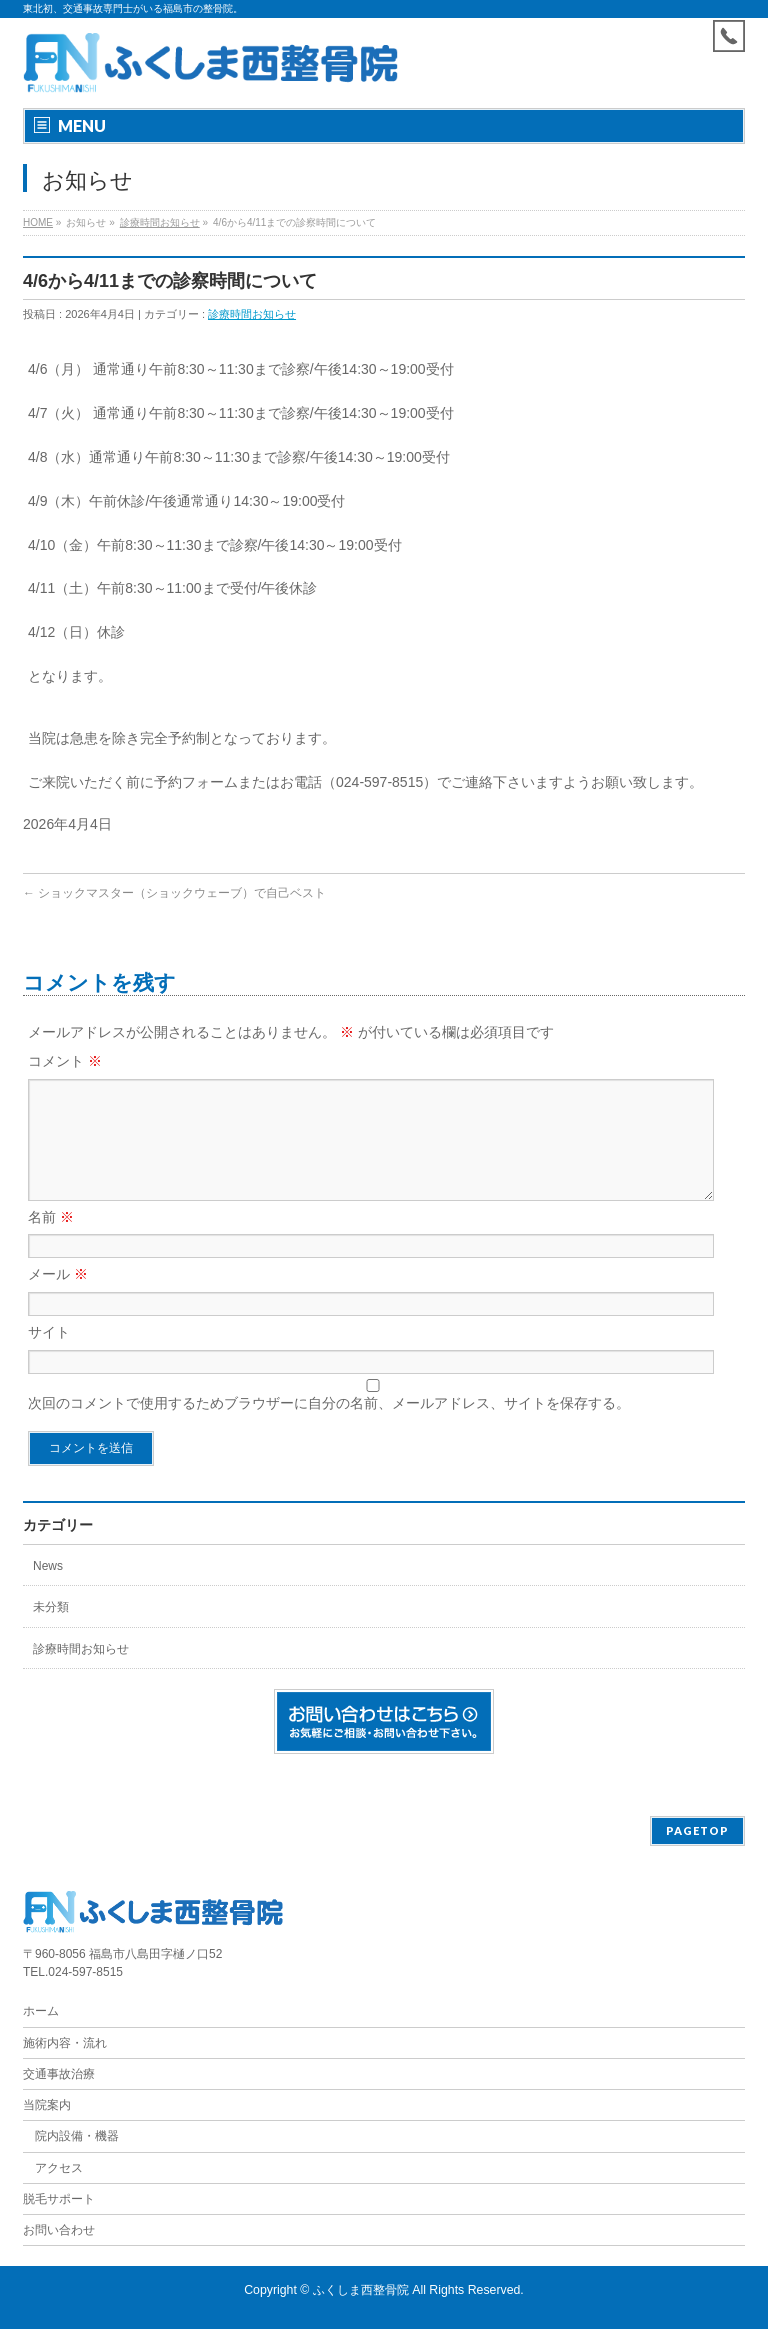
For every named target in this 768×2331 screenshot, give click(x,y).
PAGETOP (697, 1832)
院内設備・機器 (77, 2138)
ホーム (41, 2013)
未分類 (51, 1631)
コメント (65, 1061)
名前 (51, 1241)
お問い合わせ (59, 2232)
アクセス (59, 2170)
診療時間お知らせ (160, 222)
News (48, 1590)
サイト (49, 1356)
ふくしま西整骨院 (361, 2292)
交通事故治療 (59, 2076)
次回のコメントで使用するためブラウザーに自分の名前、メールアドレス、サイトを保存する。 (329, 1427)
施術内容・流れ (65, 2045)
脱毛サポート (65, 2201)
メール (58, 1298)
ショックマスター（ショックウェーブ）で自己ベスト (174, 893)
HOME (38, 222)
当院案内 (47, 2107)
